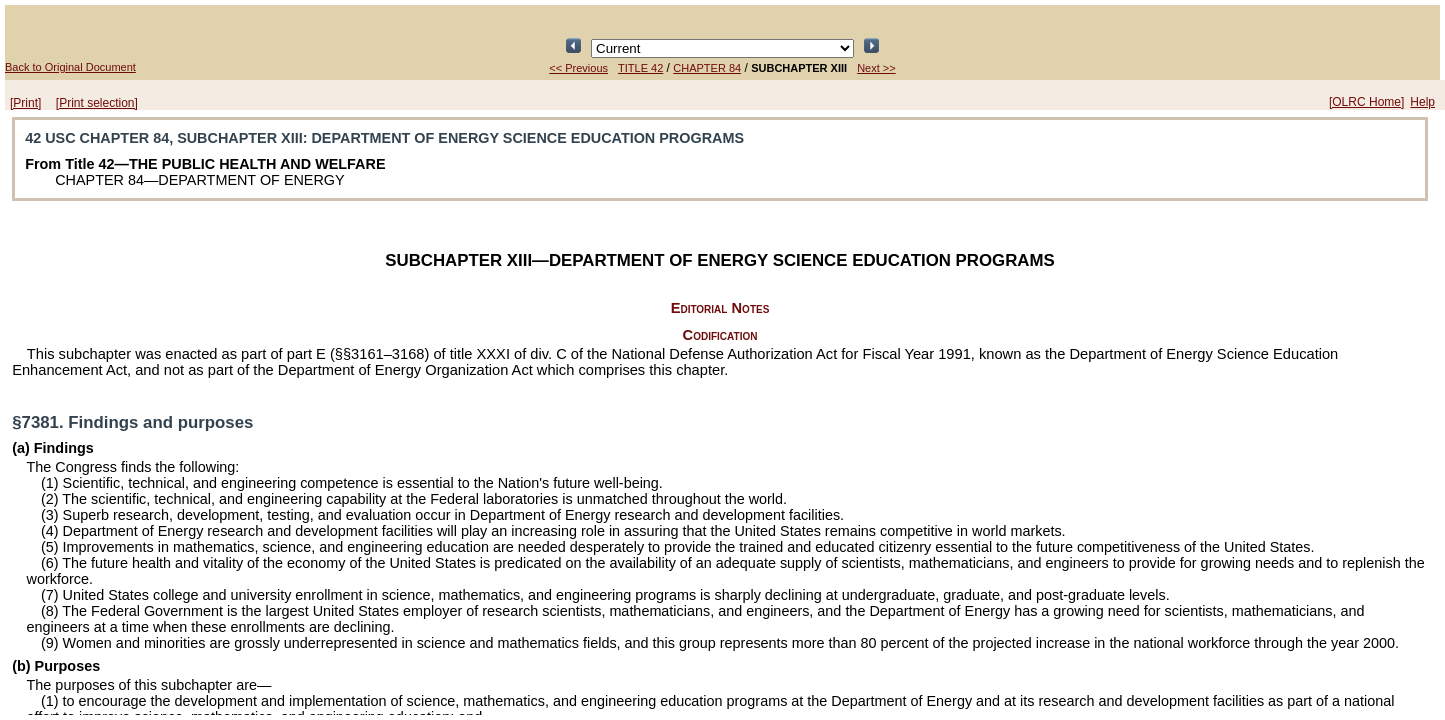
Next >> (876, 68)
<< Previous (578, 68)
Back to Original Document (70, 67)
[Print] (25, 103)
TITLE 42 (640, 68)
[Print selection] (97, 103)
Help (1422, 102)
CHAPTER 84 (707, 68)
